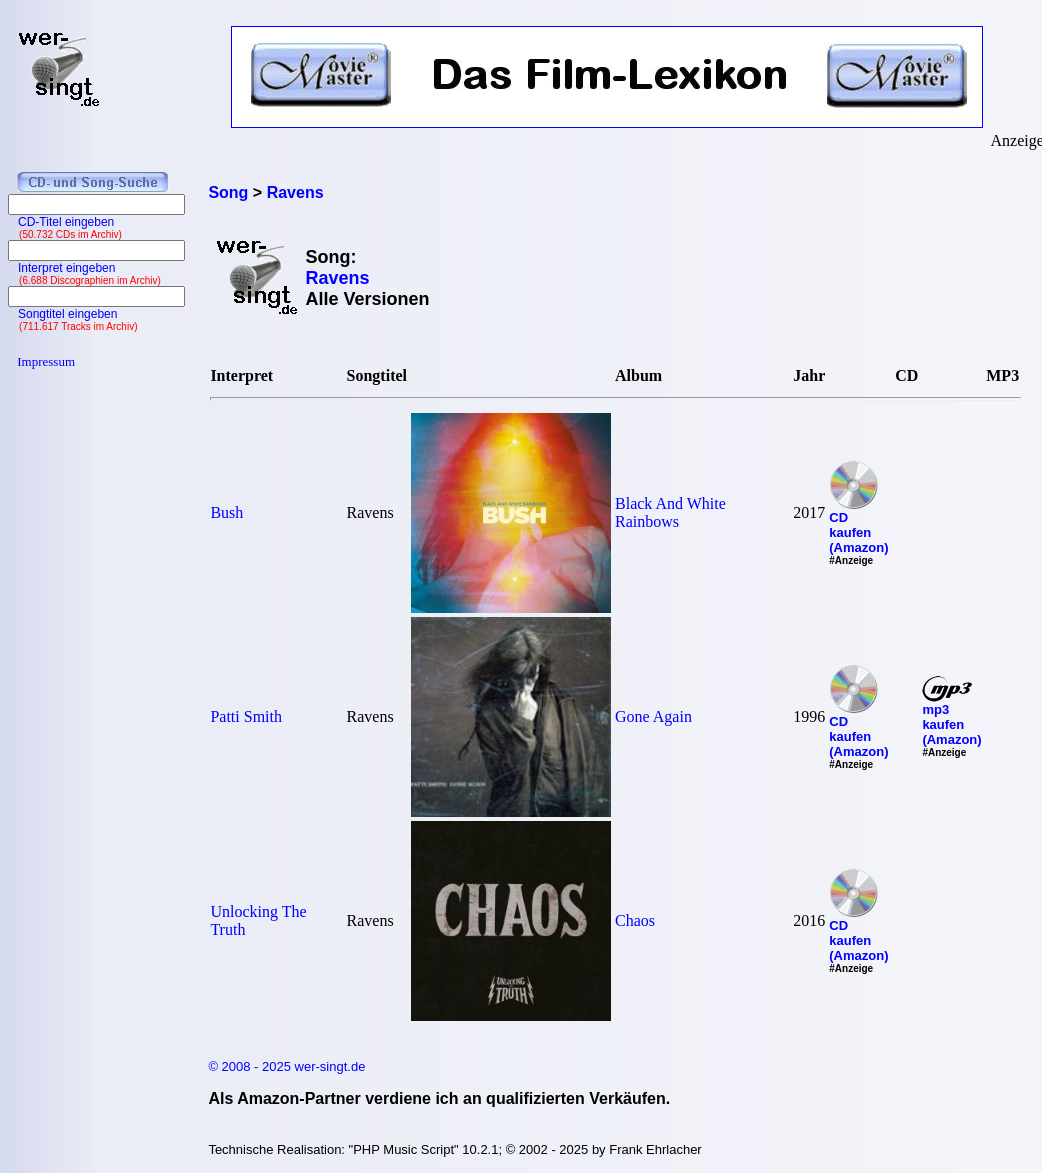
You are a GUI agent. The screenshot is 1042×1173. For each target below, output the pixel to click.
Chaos (635, 920)
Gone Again (653, 716)
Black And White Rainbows (670, 512)
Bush (226, 512)
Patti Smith (246, 716)
